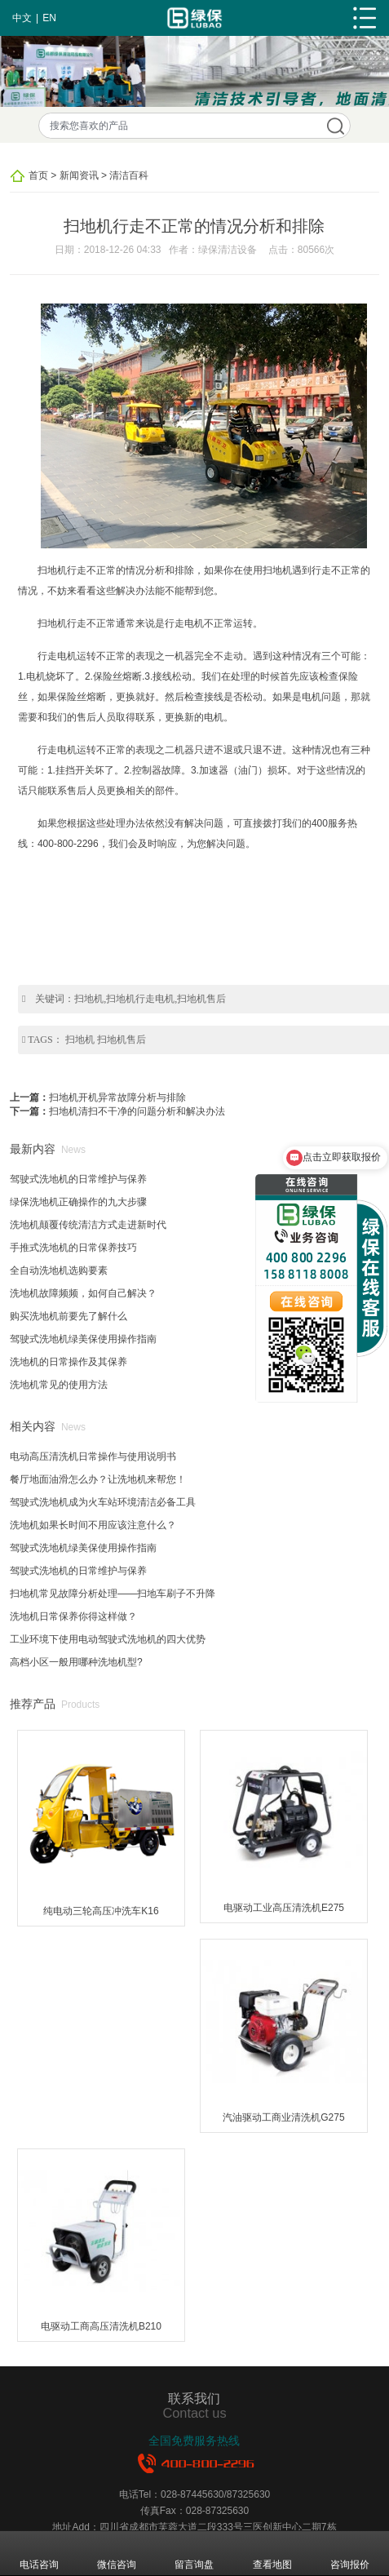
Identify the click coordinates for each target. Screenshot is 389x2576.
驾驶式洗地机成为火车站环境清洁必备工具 (103, 1502)
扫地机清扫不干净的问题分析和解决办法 (137, 1111)
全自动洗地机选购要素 (59, 1270)
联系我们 (194, 2398)
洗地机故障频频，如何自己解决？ (83, 1293)
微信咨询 (116, 2553)
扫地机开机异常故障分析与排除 (117, 1097)
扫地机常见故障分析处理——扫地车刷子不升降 (112, 1593)
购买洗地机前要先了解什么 (68, 1316)
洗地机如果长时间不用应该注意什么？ (93, 1525)
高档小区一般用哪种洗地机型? (76, 1662)
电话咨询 (39, 2553)
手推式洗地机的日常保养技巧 (73, 1247)
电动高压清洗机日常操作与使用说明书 (93, 1456)
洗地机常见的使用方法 (59, 1384)
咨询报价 (349, 2553)
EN (49, 18)
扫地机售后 (121, 1039)
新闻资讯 (79, 175)
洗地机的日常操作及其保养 (68, 1362)
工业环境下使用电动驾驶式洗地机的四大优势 (108, 1639)
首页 (38, 175)
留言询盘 (194, 2553)
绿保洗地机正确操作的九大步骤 (78, 1202)
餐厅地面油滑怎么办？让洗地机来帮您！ (98, 1479)
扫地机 (80, 1039)
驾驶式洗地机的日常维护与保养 (78, 1179)
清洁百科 (128, 175)
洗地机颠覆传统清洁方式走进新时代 (88, 1224)
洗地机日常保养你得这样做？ (73, 1616)
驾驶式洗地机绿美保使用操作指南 (83, 1339)
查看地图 (272, 2553)
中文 (22, 18)
